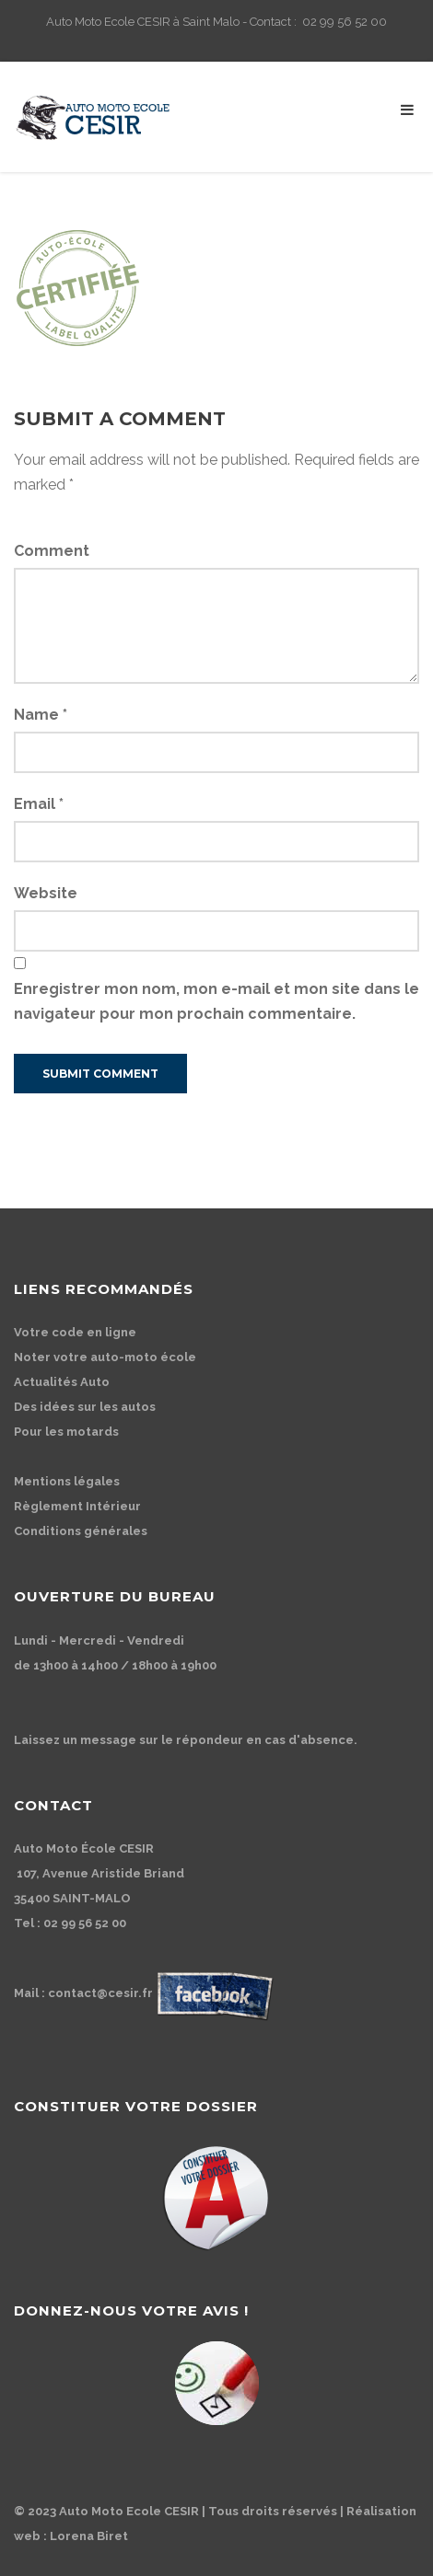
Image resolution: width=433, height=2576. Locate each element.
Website (45, 893)
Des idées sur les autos (85, 1407)
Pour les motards (66, 1431)
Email (39, 804)
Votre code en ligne (75, 1332)
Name (40, 714)
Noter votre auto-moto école (105, 1357)
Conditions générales (80, 1531)
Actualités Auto (62, 1382)
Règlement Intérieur (77, 1506)
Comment (51, 551)
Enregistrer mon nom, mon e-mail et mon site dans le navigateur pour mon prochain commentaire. (216, 1001)
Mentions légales (67, 1481)
